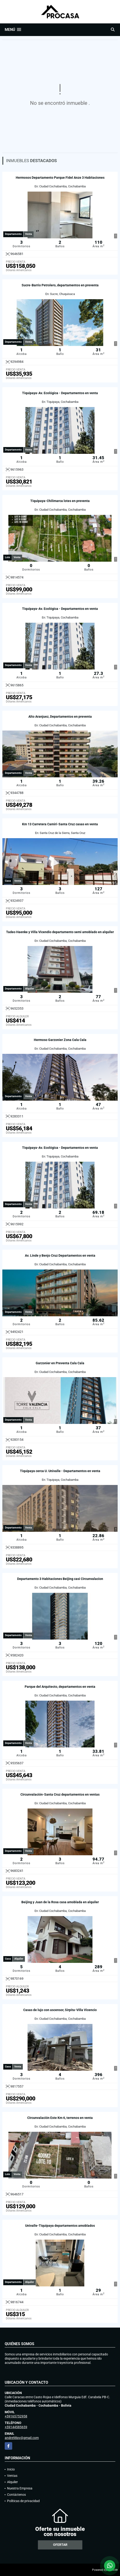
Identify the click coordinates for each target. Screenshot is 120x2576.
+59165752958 (16, 2416)
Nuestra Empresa (19, 2488)
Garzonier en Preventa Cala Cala (60, 1363)
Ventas (12, 2476)
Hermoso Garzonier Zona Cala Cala (60, 1040)
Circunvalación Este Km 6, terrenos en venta (60, 2118)
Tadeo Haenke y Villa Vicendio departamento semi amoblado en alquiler (60, 932)
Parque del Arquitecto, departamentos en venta (60, 1686)
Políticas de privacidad (23, 2501)
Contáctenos (16, 2494)
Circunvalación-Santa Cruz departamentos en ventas (60, 1794)
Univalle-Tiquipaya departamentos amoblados (60, 2225)
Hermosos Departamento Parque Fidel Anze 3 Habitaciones (60, 177)
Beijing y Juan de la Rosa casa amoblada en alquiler (60, 1902)
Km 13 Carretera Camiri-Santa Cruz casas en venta (60, 824)
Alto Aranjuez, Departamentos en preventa (60, 716)
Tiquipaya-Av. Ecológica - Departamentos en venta (60, 393)
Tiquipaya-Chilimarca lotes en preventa (60, 501)
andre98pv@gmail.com (22, 2438)
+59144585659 (16, 2427)
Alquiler (12, 2482)
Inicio (11, 2469)
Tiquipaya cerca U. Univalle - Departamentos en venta (60, 1471)
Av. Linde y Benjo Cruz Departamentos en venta (60, 1255)
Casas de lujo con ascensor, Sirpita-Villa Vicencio (60, 2010)
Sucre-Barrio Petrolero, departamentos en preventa (60, 285)
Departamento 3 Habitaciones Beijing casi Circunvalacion (60, 1579)
